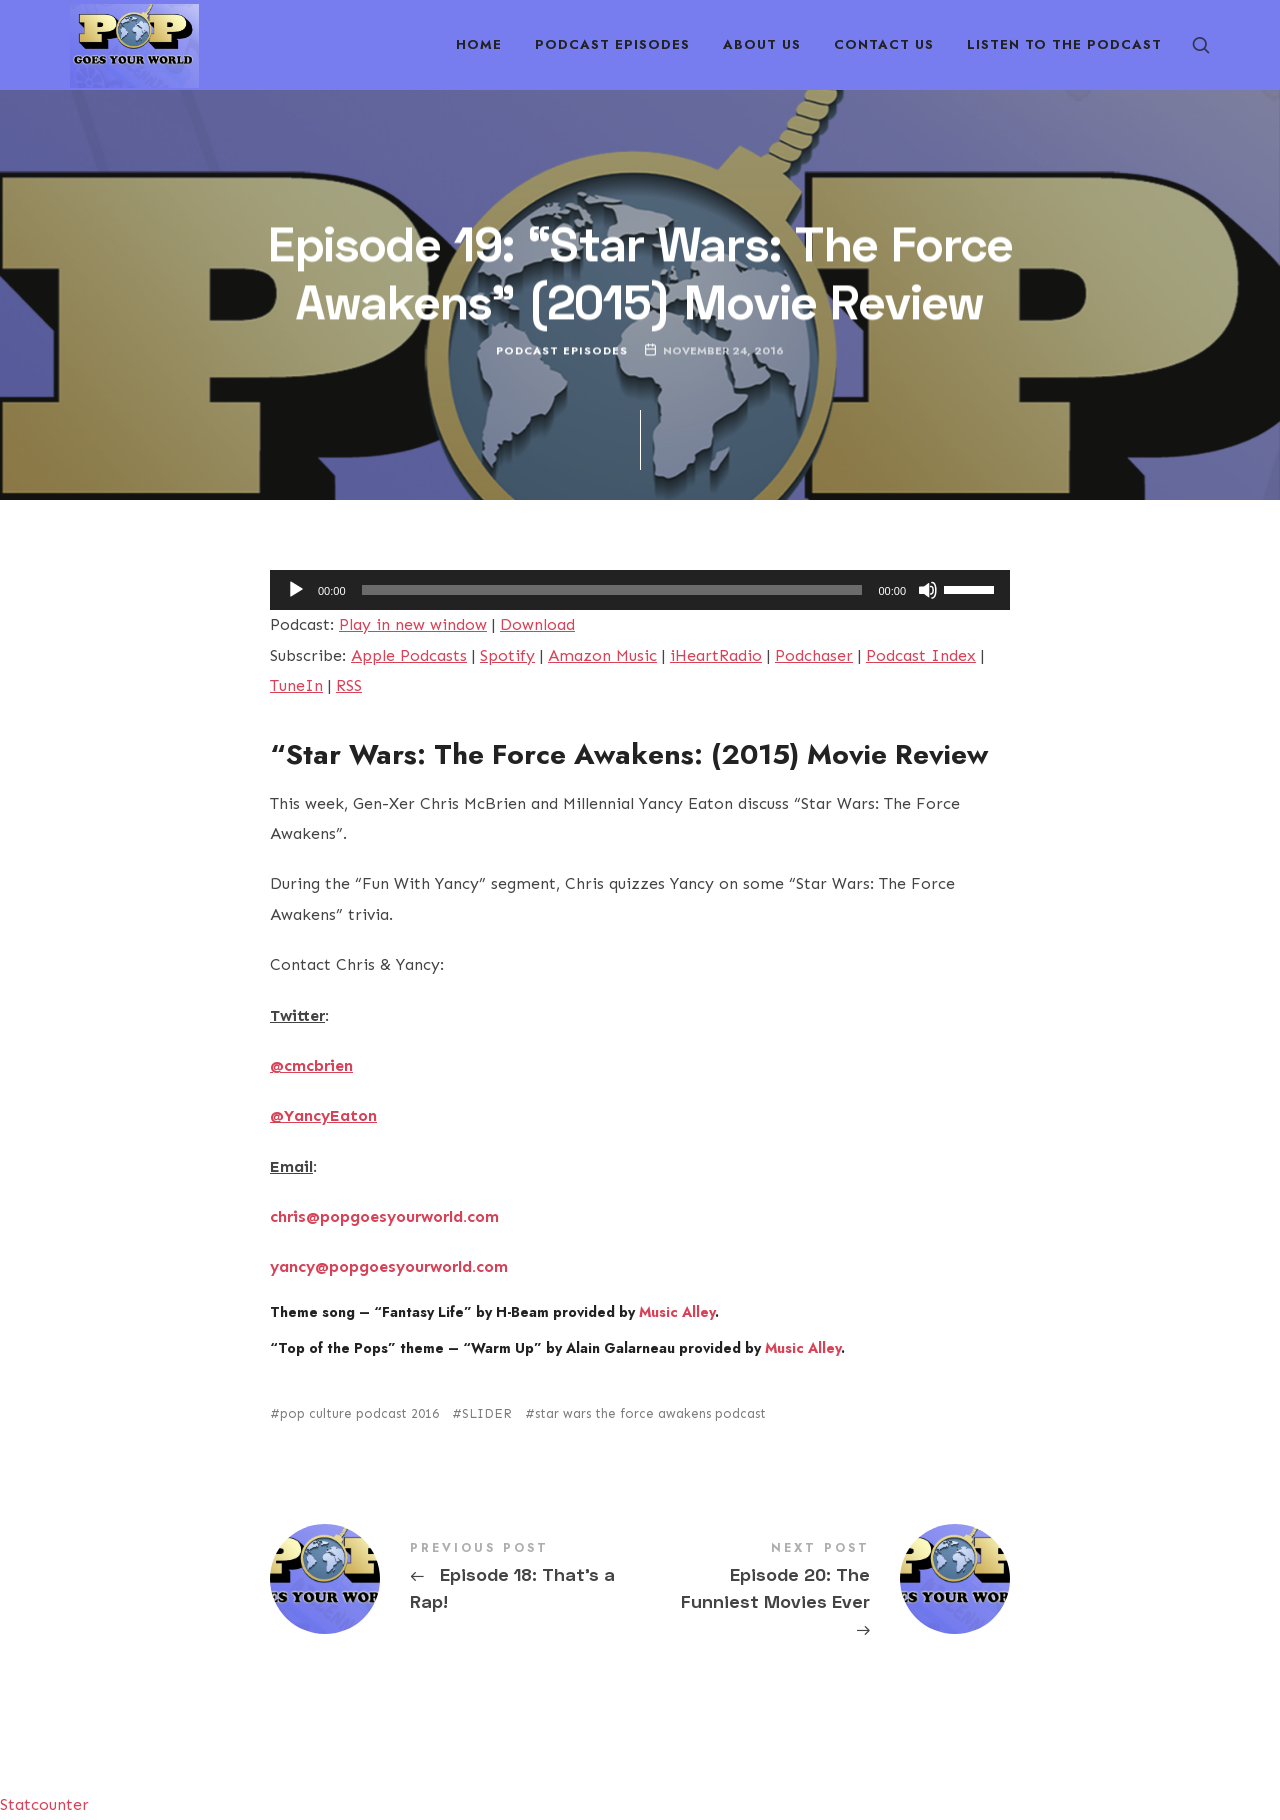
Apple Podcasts (409, 655)
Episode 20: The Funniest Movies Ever (825, 1592)
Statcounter (44, 1804)
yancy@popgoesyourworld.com (389, 1266)
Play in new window (413, 624)
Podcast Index (921, 655)
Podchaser (814, 655)
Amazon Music (602, 655)
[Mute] (928, 590)
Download (537, 624)
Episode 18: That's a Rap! (455, 1579)
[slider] (612, 590)
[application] (640, 590)
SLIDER (487, 1413)
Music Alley (677, 1312)
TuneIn (296, 685)
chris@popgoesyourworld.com (384, 1216)
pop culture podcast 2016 (359, 1413)
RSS (349, 685)
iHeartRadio (716, 655)
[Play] (296, 590)
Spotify (507, 655)
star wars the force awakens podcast (650, 1413)
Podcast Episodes (562, 350)
